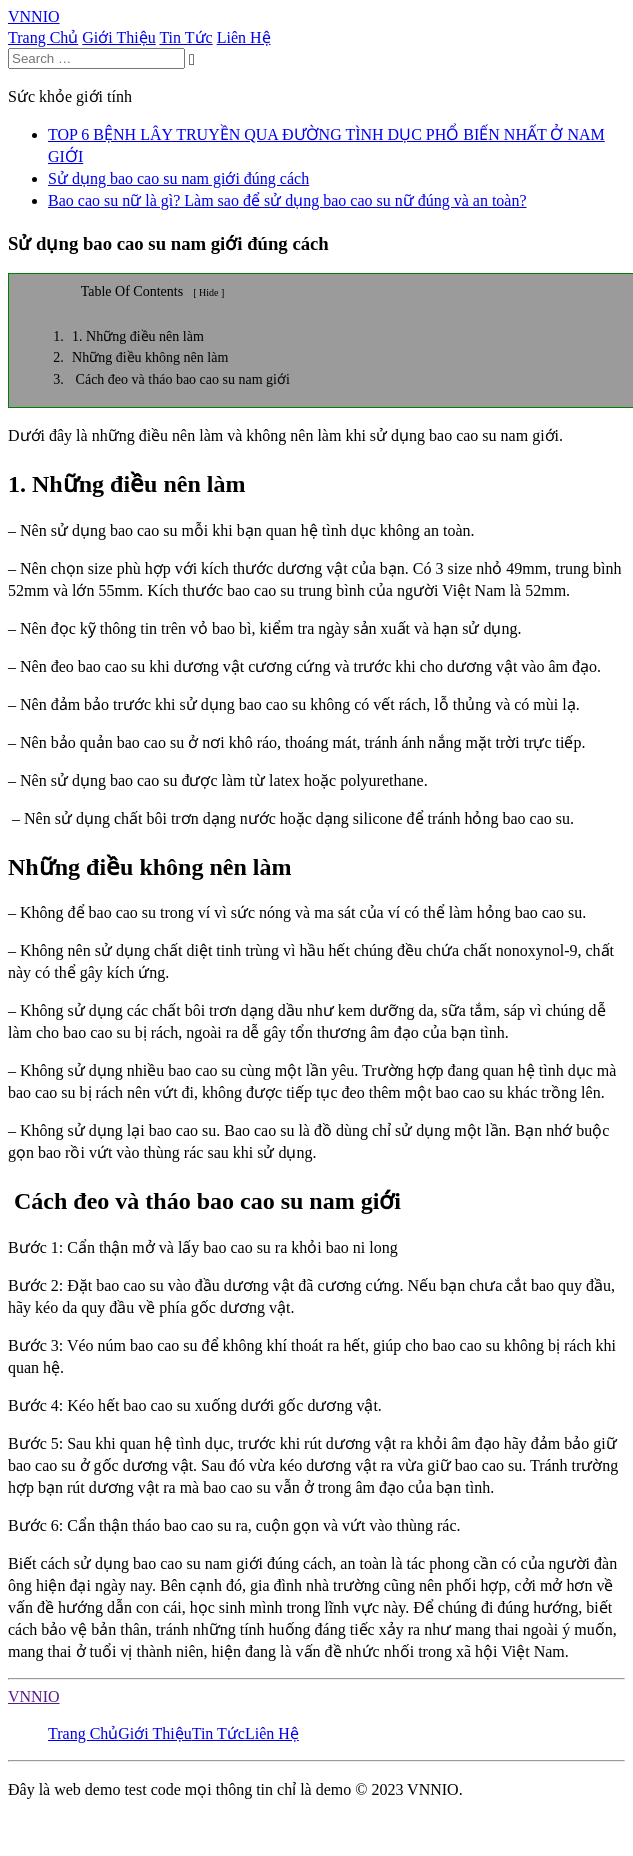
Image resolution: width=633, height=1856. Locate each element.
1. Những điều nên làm (138, 336)
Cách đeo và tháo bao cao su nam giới (181, 379)
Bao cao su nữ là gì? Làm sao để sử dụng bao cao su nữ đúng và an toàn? (287, 200)
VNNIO (34, 1696)
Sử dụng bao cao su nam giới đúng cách (178, 178)
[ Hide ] (208, 292)
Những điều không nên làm (150, 357)
